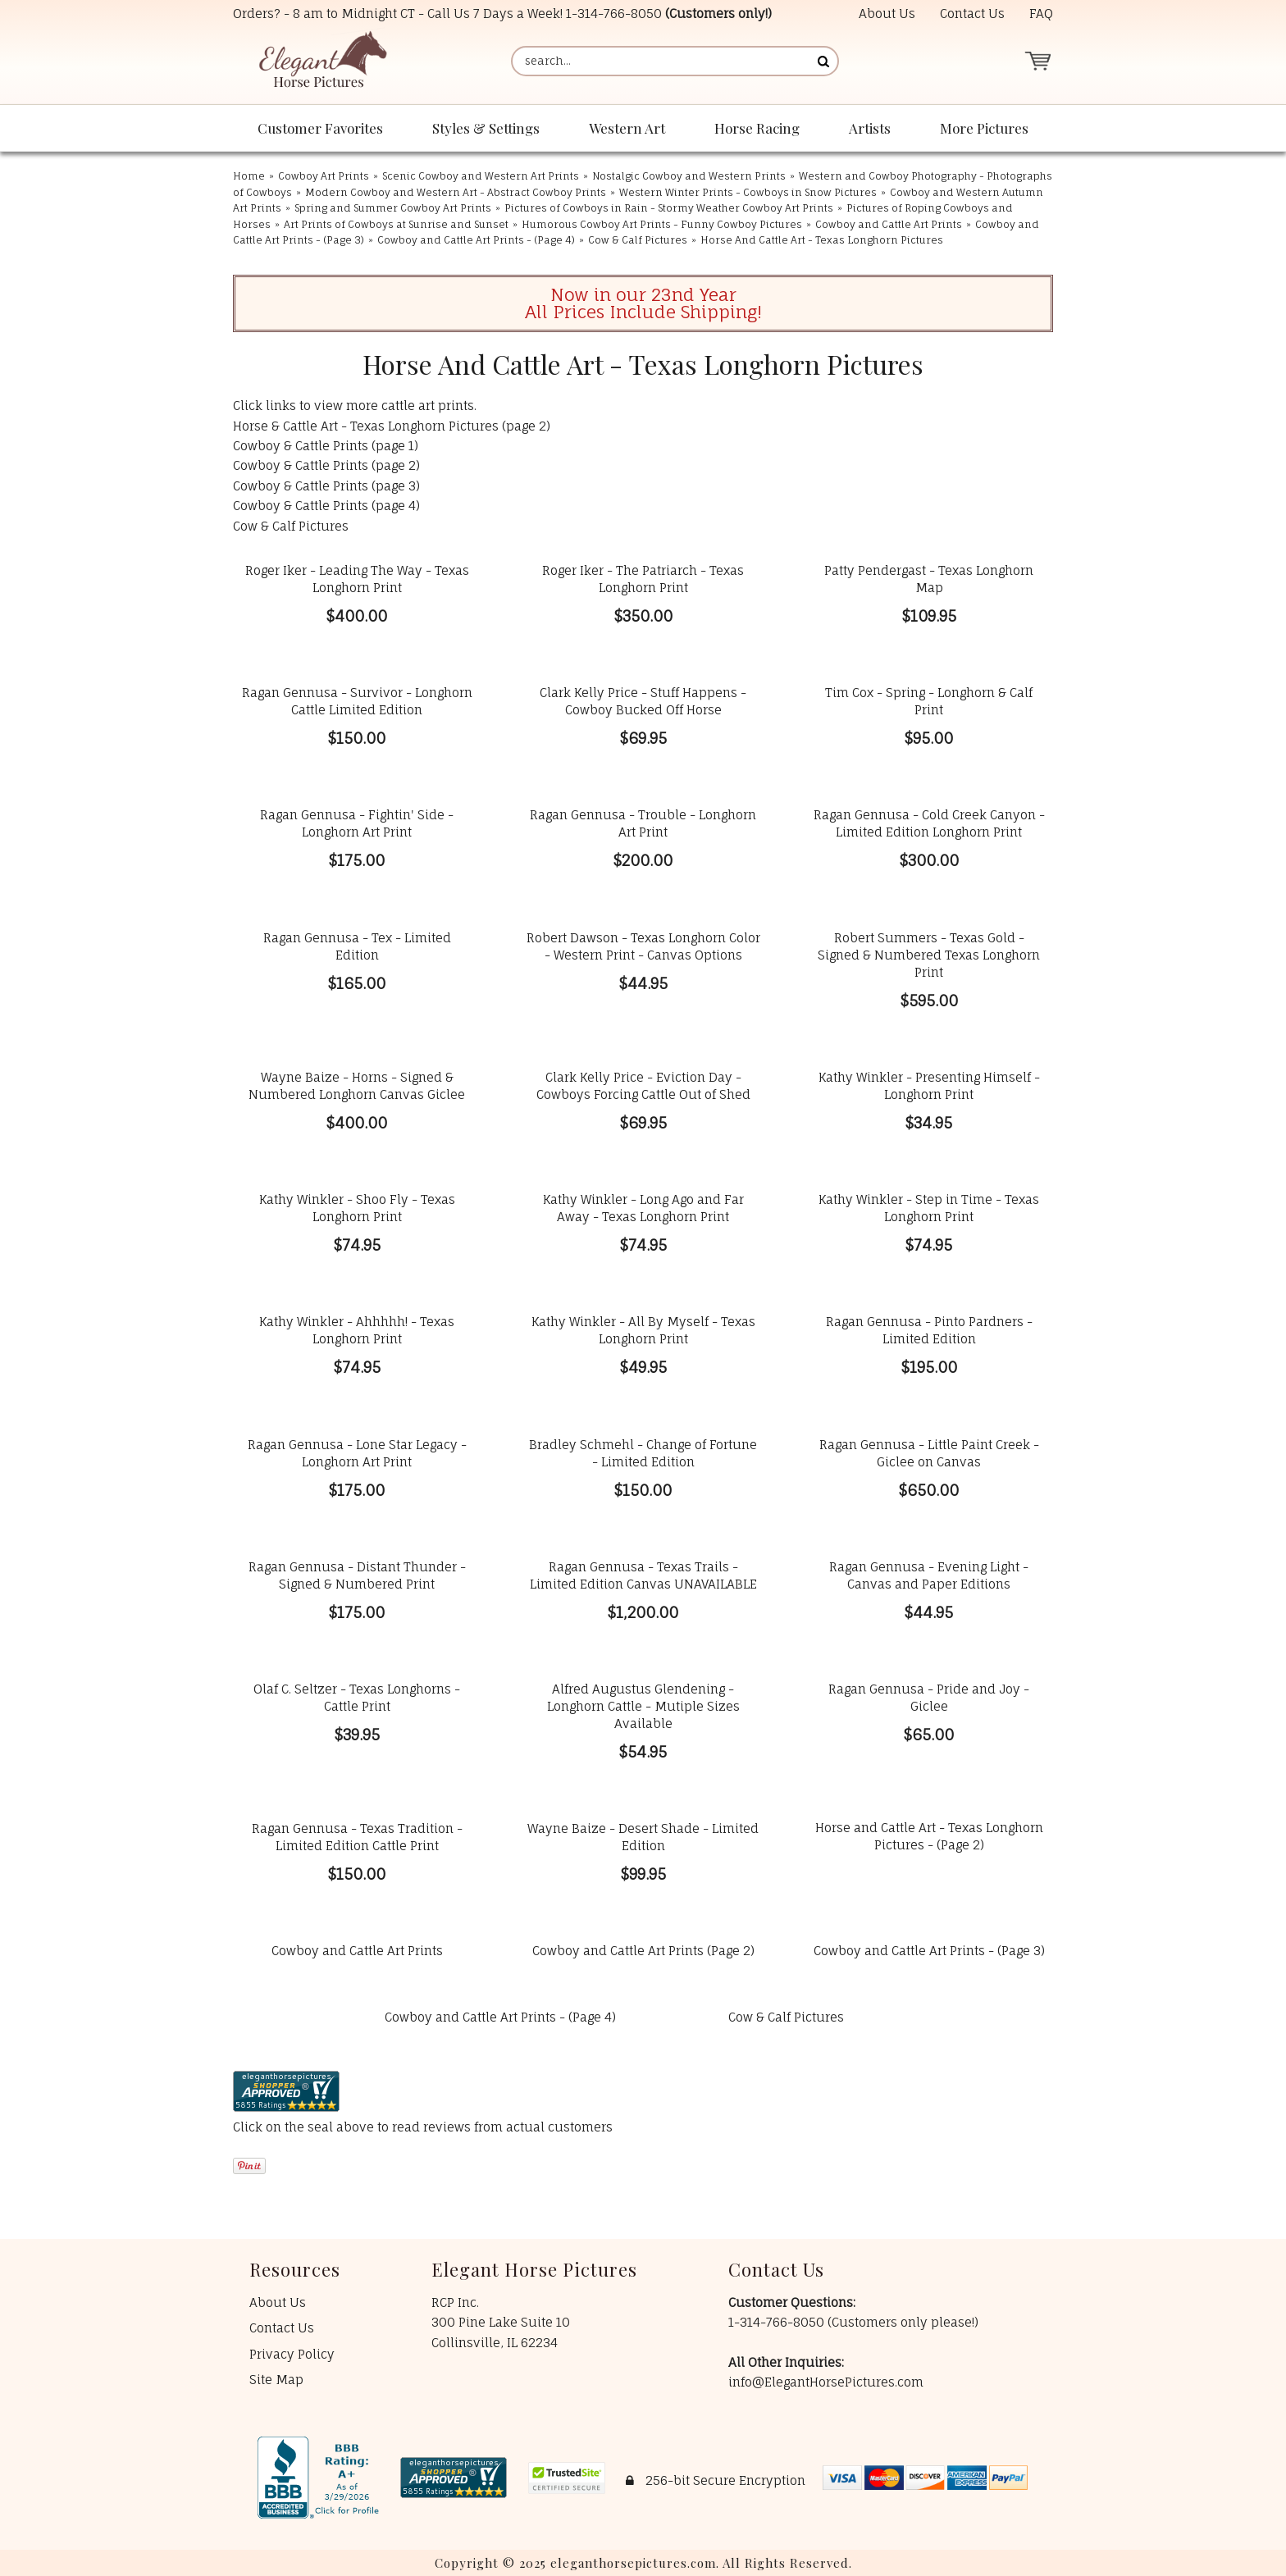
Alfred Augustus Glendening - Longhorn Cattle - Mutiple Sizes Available (643, 1706)
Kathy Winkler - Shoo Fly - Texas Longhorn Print (357, 1208)
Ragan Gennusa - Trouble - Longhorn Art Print (643, 823)
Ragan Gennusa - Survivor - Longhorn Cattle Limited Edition (357, 701)
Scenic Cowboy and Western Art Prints (480, 176)
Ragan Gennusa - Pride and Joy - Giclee (928, 1697)
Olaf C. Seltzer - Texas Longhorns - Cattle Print (356, 1697)
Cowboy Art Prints (323, 176)
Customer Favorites (320, 128)
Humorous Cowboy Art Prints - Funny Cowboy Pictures (662, 224)
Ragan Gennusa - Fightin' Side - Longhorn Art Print (357, 823)
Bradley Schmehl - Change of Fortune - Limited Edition (643, 1453)
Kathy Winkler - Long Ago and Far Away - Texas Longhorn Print (643, 1208)
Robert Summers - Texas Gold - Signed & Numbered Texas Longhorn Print (929, 955)
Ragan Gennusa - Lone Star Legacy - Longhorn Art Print (357, 1453)
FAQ (1041, 13)
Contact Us (972, 13)
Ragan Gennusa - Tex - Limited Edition (357, 946)
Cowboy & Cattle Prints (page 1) (325, 446)
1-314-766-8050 (614, 13)
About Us (887, 13)
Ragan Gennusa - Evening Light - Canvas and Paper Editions (928, 1575)
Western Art (627, 128)
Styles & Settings (486, 128)
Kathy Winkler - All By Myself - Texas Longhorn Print (643, 1330)
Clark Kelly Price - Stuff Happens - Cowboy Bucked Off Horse (643, 701)
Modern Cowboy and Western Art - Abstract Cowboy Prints (455, 192)
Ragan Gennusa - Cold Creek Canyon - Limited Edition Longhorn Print (929, 823)
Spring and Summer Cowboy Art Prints (392, 208)
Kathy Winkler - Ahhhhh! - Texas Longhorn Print (356, 1330)
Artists (870, 128)
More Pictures (984, 128)
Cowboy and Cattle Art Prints (888, 224)
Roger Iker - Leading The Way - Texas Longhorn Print (357, 579)
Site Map (276, 2379)
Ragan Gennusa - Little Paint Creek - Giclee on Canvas (929, 1453)
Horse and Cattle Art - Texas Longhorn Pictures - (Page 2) (929, 1836)
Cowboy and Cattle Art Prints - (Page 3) (929, 1950)
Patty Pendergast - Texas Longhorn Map (928, 579)
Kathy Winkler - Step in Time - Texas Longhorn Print (929, 1208)
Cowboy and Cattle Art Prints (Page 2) (643, 1950)
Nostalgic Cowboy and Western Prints (689, 176)
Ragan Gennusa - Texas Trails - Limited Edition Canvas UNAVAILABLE (643, 1575)
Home (249, 176)
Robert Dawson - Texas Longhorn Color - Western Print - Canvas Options (643, 946)
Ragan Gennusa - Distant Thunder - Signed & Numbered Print (357, 1575)
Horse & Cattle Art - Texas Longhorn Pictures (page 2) (391, 426)
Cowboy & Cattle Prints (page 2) (326, 465)
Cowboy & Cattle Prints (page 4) (326, 505)
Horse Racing (757, 128)
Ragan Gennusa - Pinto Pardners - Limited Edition (929, 1330)
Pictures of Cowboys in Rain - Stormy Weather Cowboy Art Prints (668, 208)
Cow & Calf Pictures (637, 240)
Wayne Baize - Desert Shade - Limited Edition (643, 1837)
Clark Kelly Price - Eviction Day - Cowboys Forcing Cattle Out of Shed (643, 1085)
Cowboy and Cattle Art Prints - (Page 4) (476, 240)
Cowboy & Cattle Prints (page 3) (326, 486)
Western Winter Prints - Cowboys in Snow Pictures (748, 192)
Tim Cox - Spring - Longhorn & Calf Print (929, 701)
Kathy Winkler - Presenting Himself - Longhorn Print (929, 1085)
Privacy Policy (292, 2354)
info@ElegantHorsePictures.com (825, 2382)
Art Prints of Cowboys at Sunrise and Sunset (396, 224)
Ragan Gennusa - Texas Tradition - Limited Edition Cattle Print (357, 1837)
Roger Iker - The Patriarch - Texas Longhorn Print (643, 579)
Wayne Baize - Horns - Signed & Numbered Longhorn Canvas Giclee (357, 1085)
